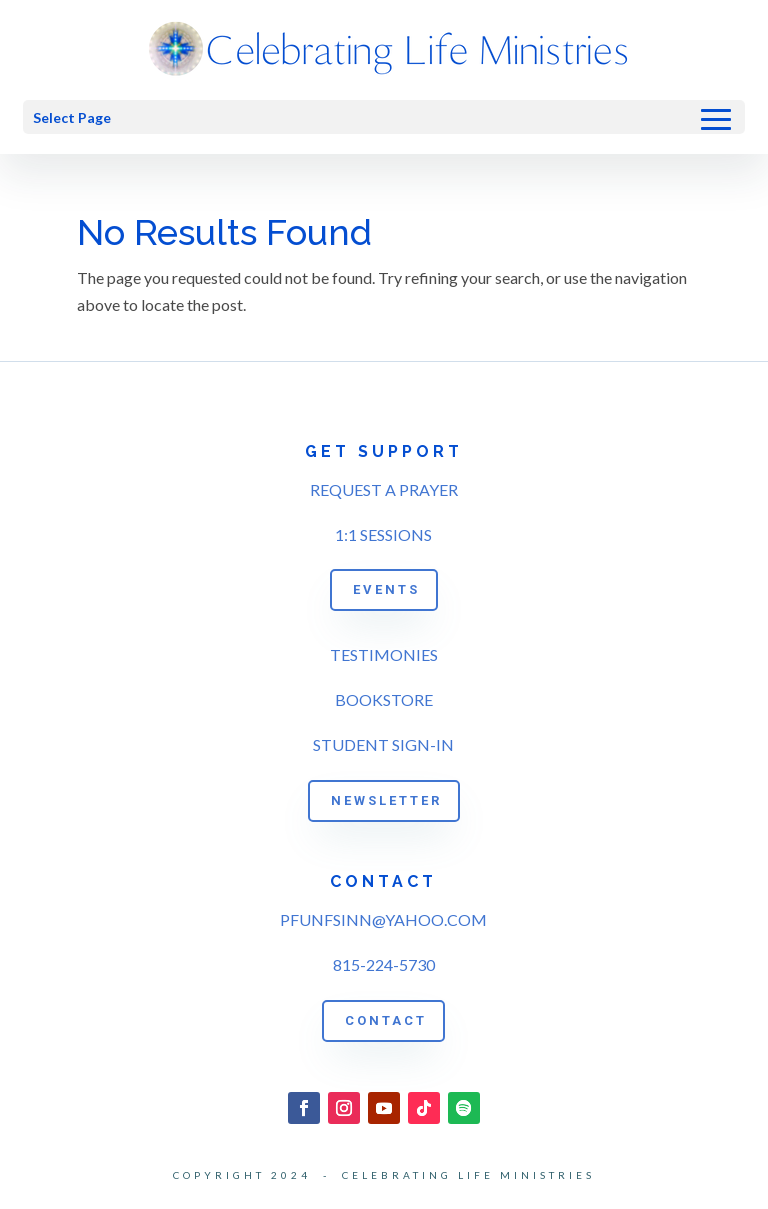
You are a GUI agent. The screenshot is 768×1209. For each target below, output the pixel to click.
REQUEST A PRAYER (384, 489)
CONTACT (386, 1020)
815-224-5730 (384, 964)
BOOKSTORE (384, 699)
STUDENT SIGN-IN (383, 744)
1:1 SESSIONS (383, 534)
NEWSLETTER (386, 800)
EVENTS (386, 589)
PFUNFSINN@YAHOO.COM (383, 919)
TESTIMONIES (384, 654)
